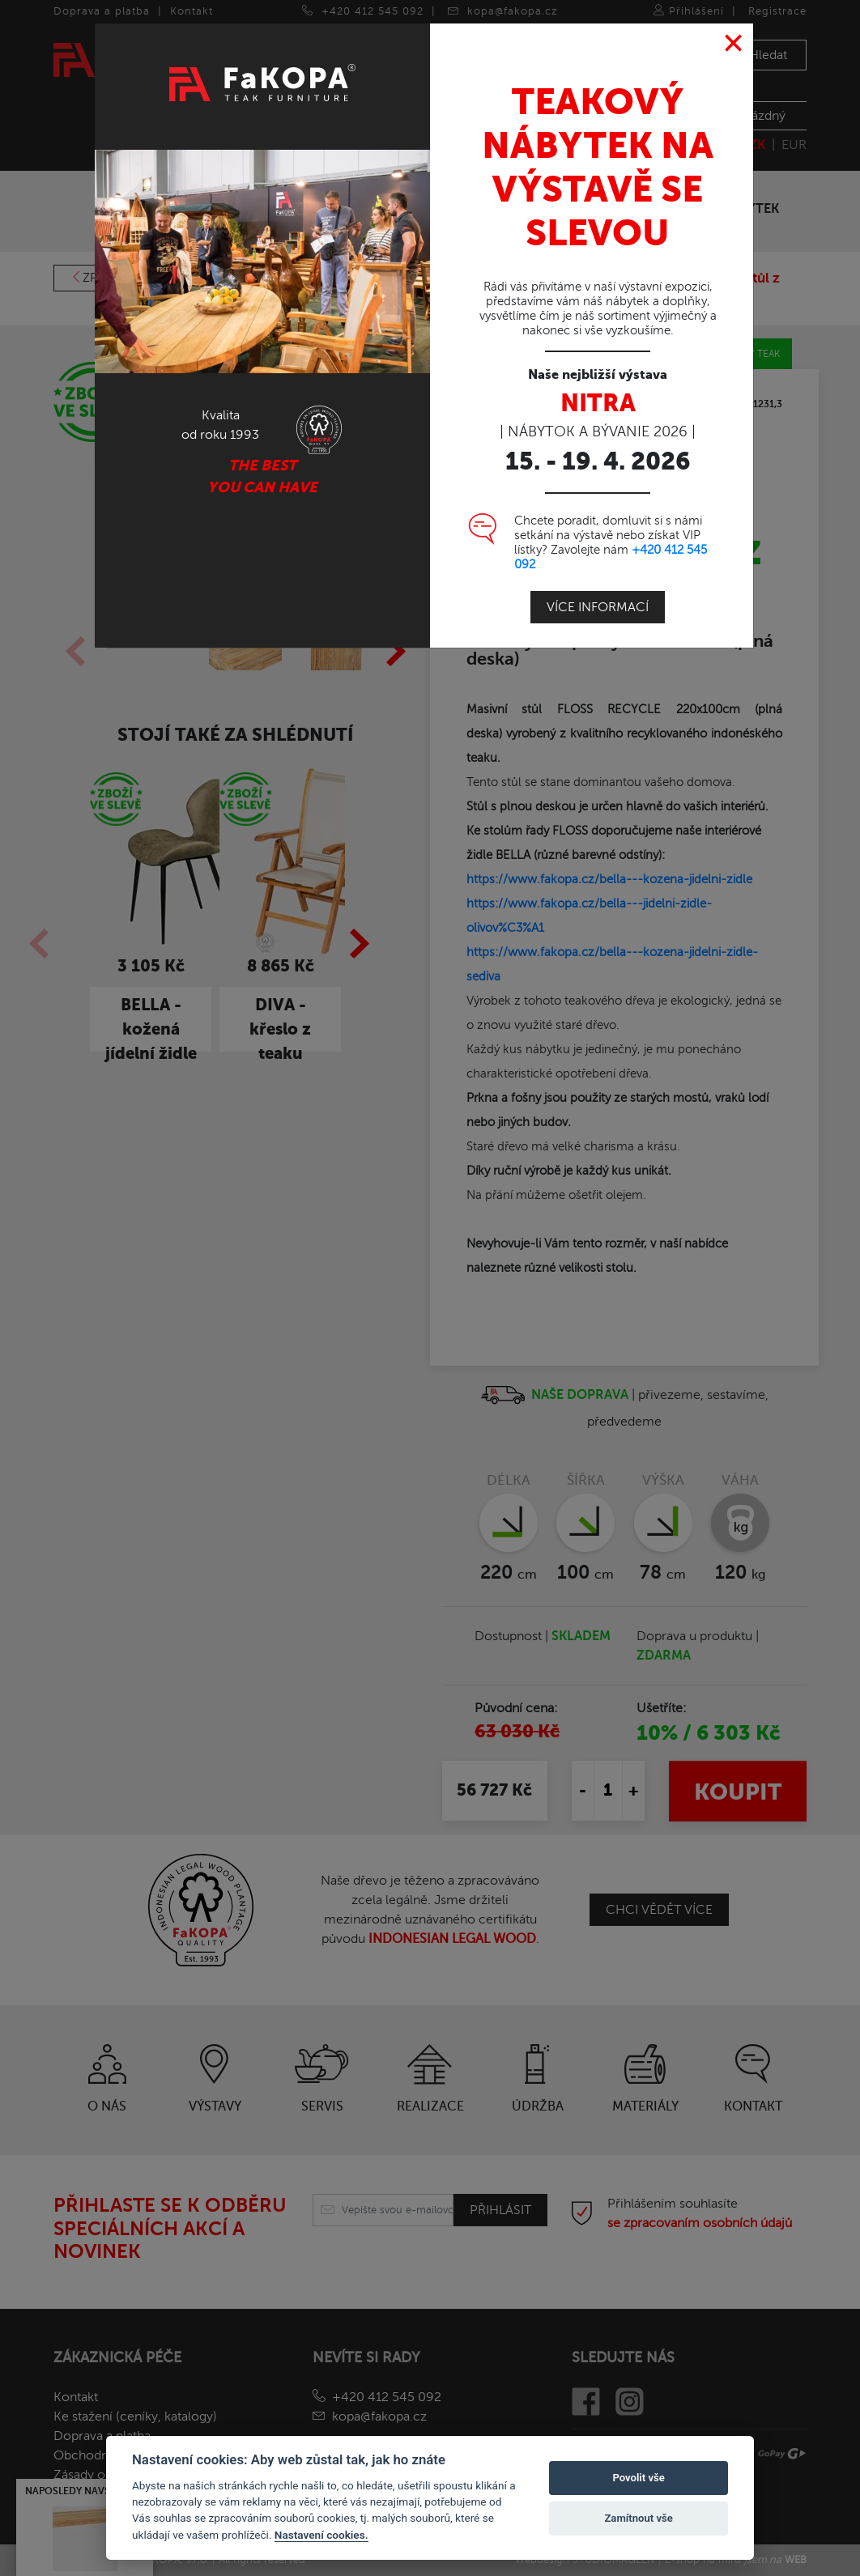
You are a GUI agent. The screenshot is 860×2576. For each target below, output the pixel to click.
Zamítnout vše (638, 2518)
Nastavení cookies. (321, 2534)
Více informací (598, 607)
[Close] (734, 43)
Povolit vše (638, 2478)
